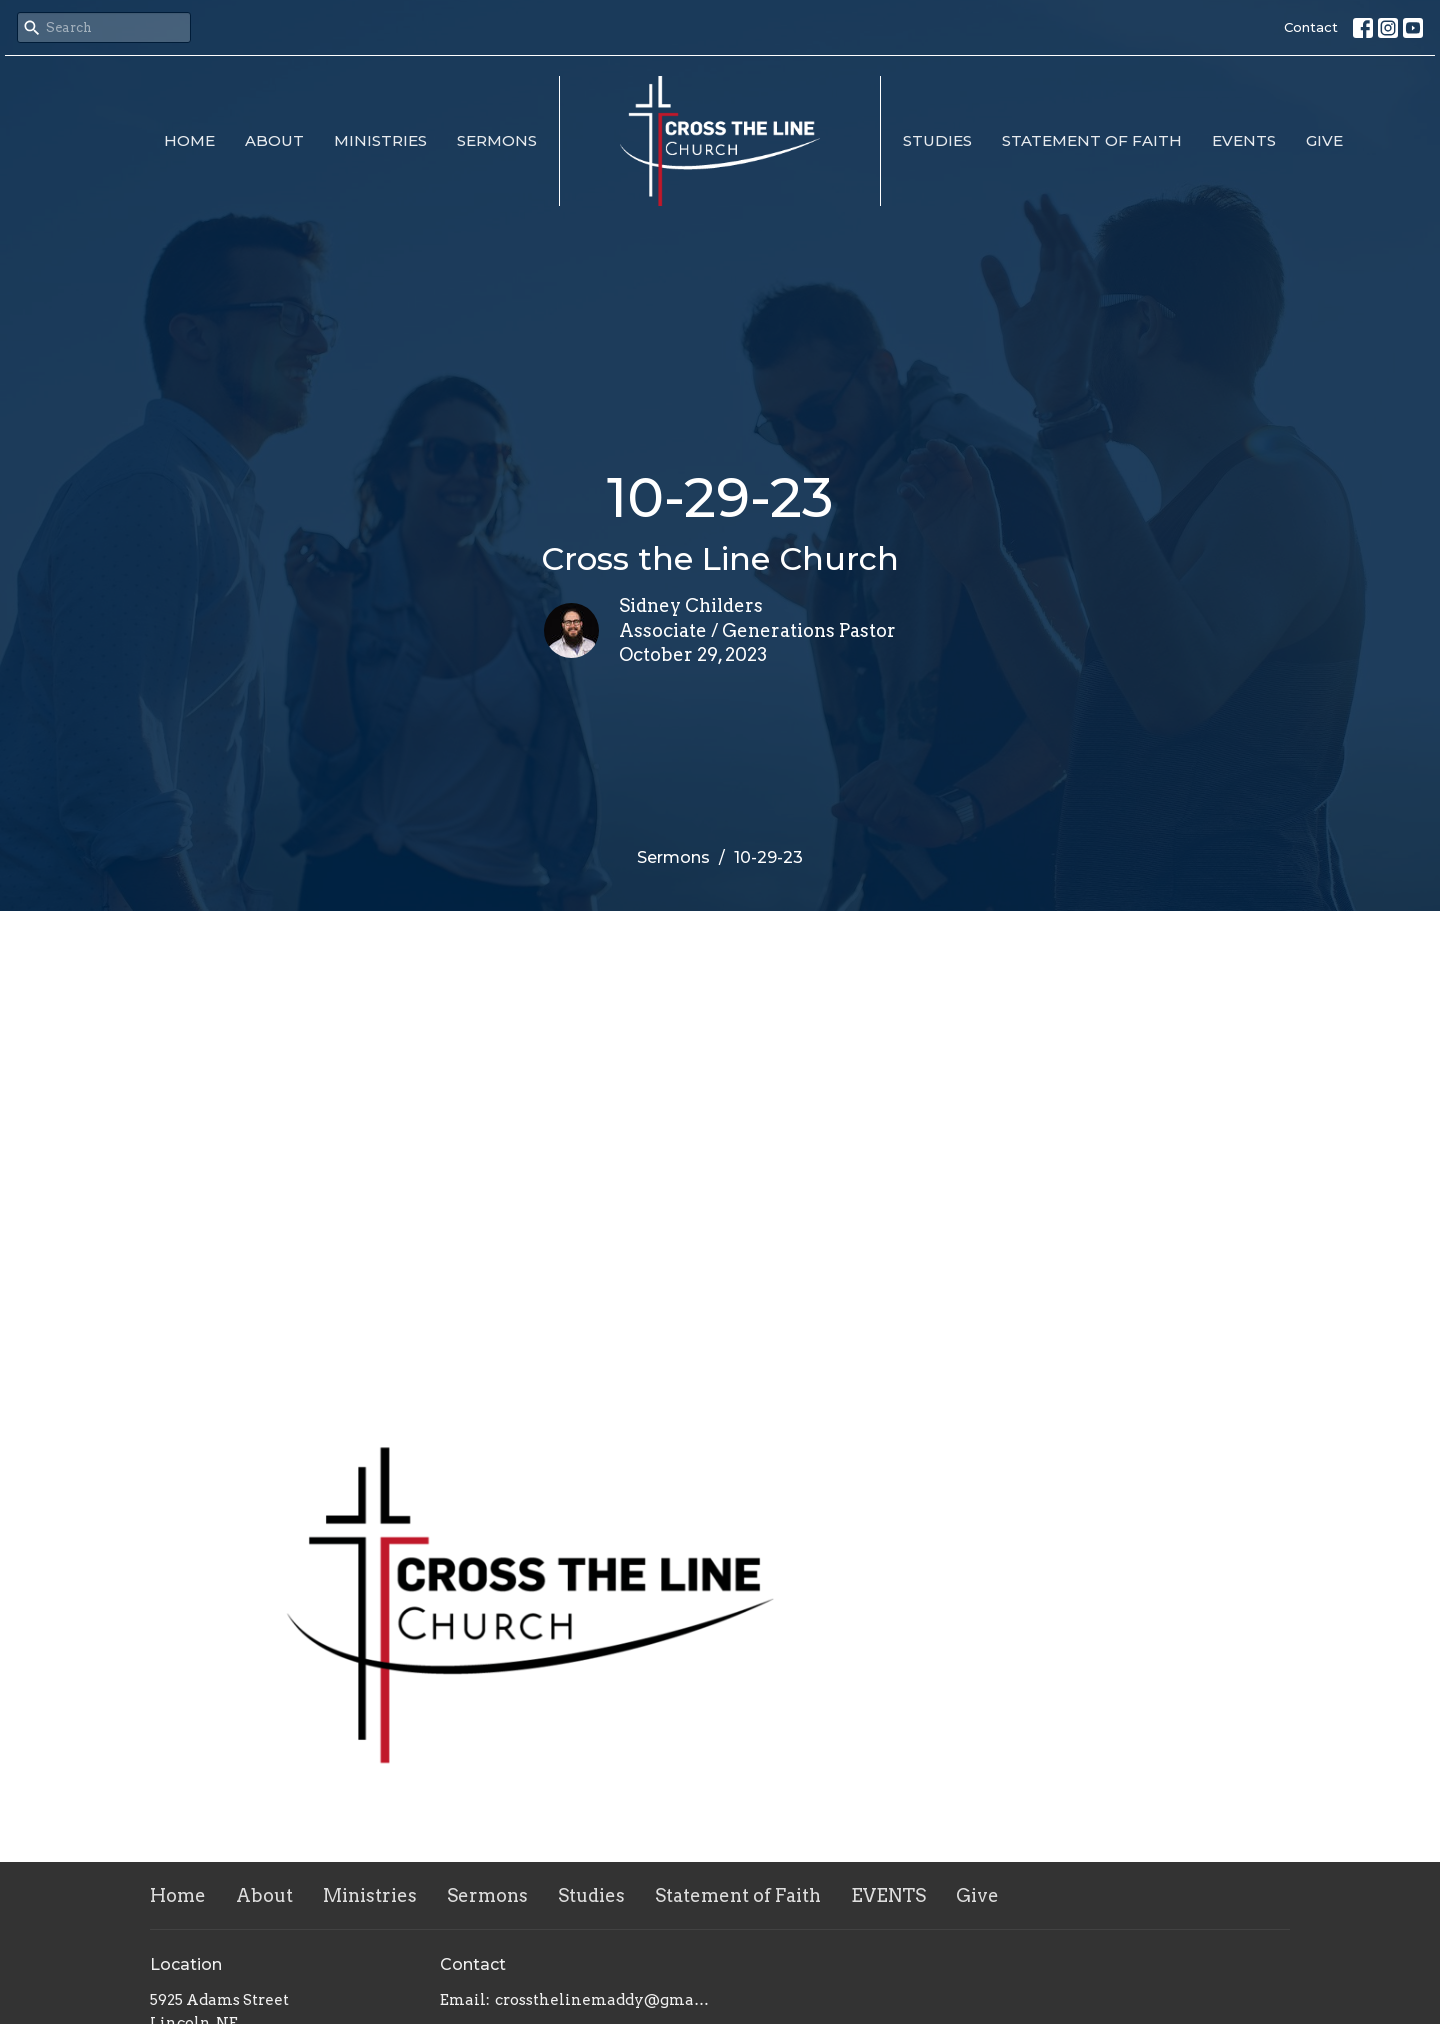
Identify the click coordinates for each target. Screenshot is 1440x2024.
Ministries (380, 140)
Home (189, 140)
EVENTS (1244, 140)
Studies (937, 140)
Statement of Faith (1092, 140)
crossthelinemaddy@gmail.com (602, 2000)
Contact (1311, 27)
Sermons (497, 140)
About (274, 140)
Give (1324, 140)
